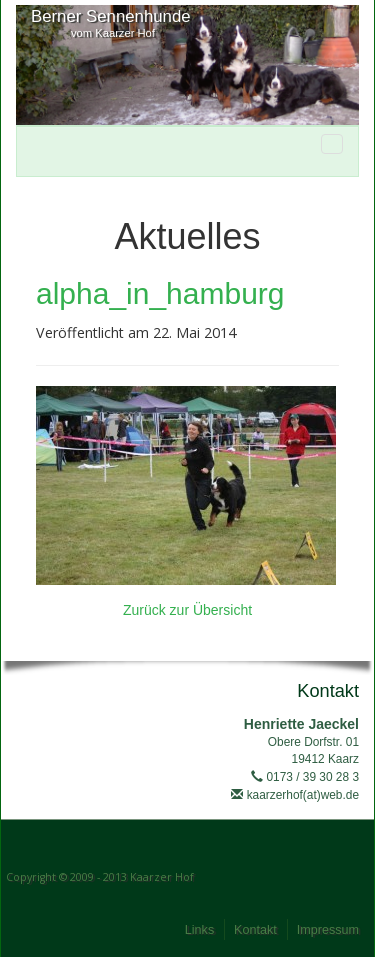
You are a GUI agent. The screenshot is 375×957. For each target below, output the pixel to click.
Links (199, 930)
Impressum (328, 930)
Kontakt (255, 930)
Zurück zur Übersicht (187, 610)
